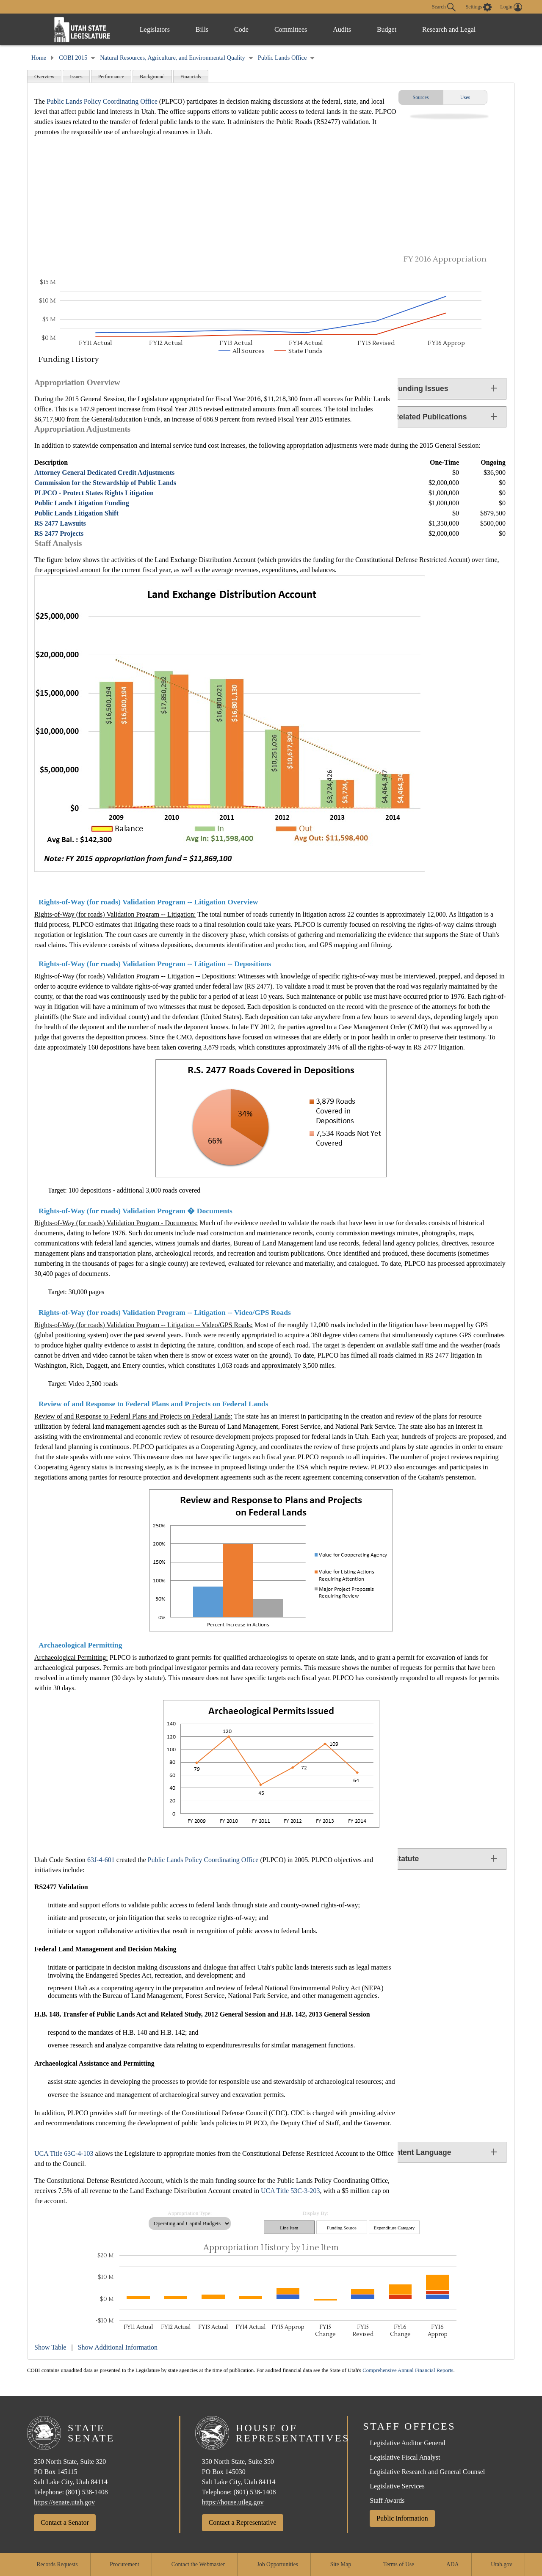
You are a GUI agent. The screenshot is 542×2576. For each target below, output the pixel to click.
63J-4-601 (101, 1859)
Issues (76, 77)
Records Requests (56, 2564)
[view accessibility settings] (479, 7)
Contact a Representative (243, 2522)
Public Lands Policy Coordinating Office (102, 101)
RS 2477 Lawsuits (60, 523)
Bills (205, 29)
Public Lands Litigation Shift (76, 513)
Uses (465, 97)
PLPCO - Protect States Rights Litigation (94, 492)
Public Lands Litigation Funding (81, 503)
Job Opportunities (277, 2564)
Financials (190, 77)
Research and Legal (456, 29)
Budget (398, 29)
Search (444, 7)
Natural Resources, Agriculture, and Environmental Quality (172, 57)
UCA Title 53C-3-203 (290, 2190)
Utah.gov (501, 2564)
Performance (111, 77)
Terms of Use (398, 2564)
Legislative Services (397, 2486)
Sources (421, 97)
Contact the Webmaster (198, 2564)
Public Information (402, 2518)
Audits (352, 29)
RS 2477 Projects (58, 533)
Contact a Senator (65, 2522)
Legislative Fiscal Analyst (405, 2457)
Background (152, 77)
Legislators (156, 29)
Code (247, 29)
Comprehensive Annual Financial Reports (407, 2370)
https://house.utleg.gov (233, 2502)
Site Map (340, 2564)
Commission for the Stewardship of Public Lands (105, 482)
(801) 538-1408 (87, 2492)
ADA (452, 2564)
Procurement (124, 2564)
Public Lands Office (282, 57)
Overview (44, 77)
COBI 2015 (73, 57)
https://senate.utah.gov (64, 2502)
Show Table (50, 2347)
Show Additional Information (118, 2347)
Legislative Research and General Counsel (427, 2471)
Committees (298, 29)
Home (38, 57)
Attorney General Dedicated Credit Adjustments (104, 472)
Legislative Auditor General (407, 2443)
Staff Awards (387, 2500)
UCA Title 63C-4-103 (64, 2153)
